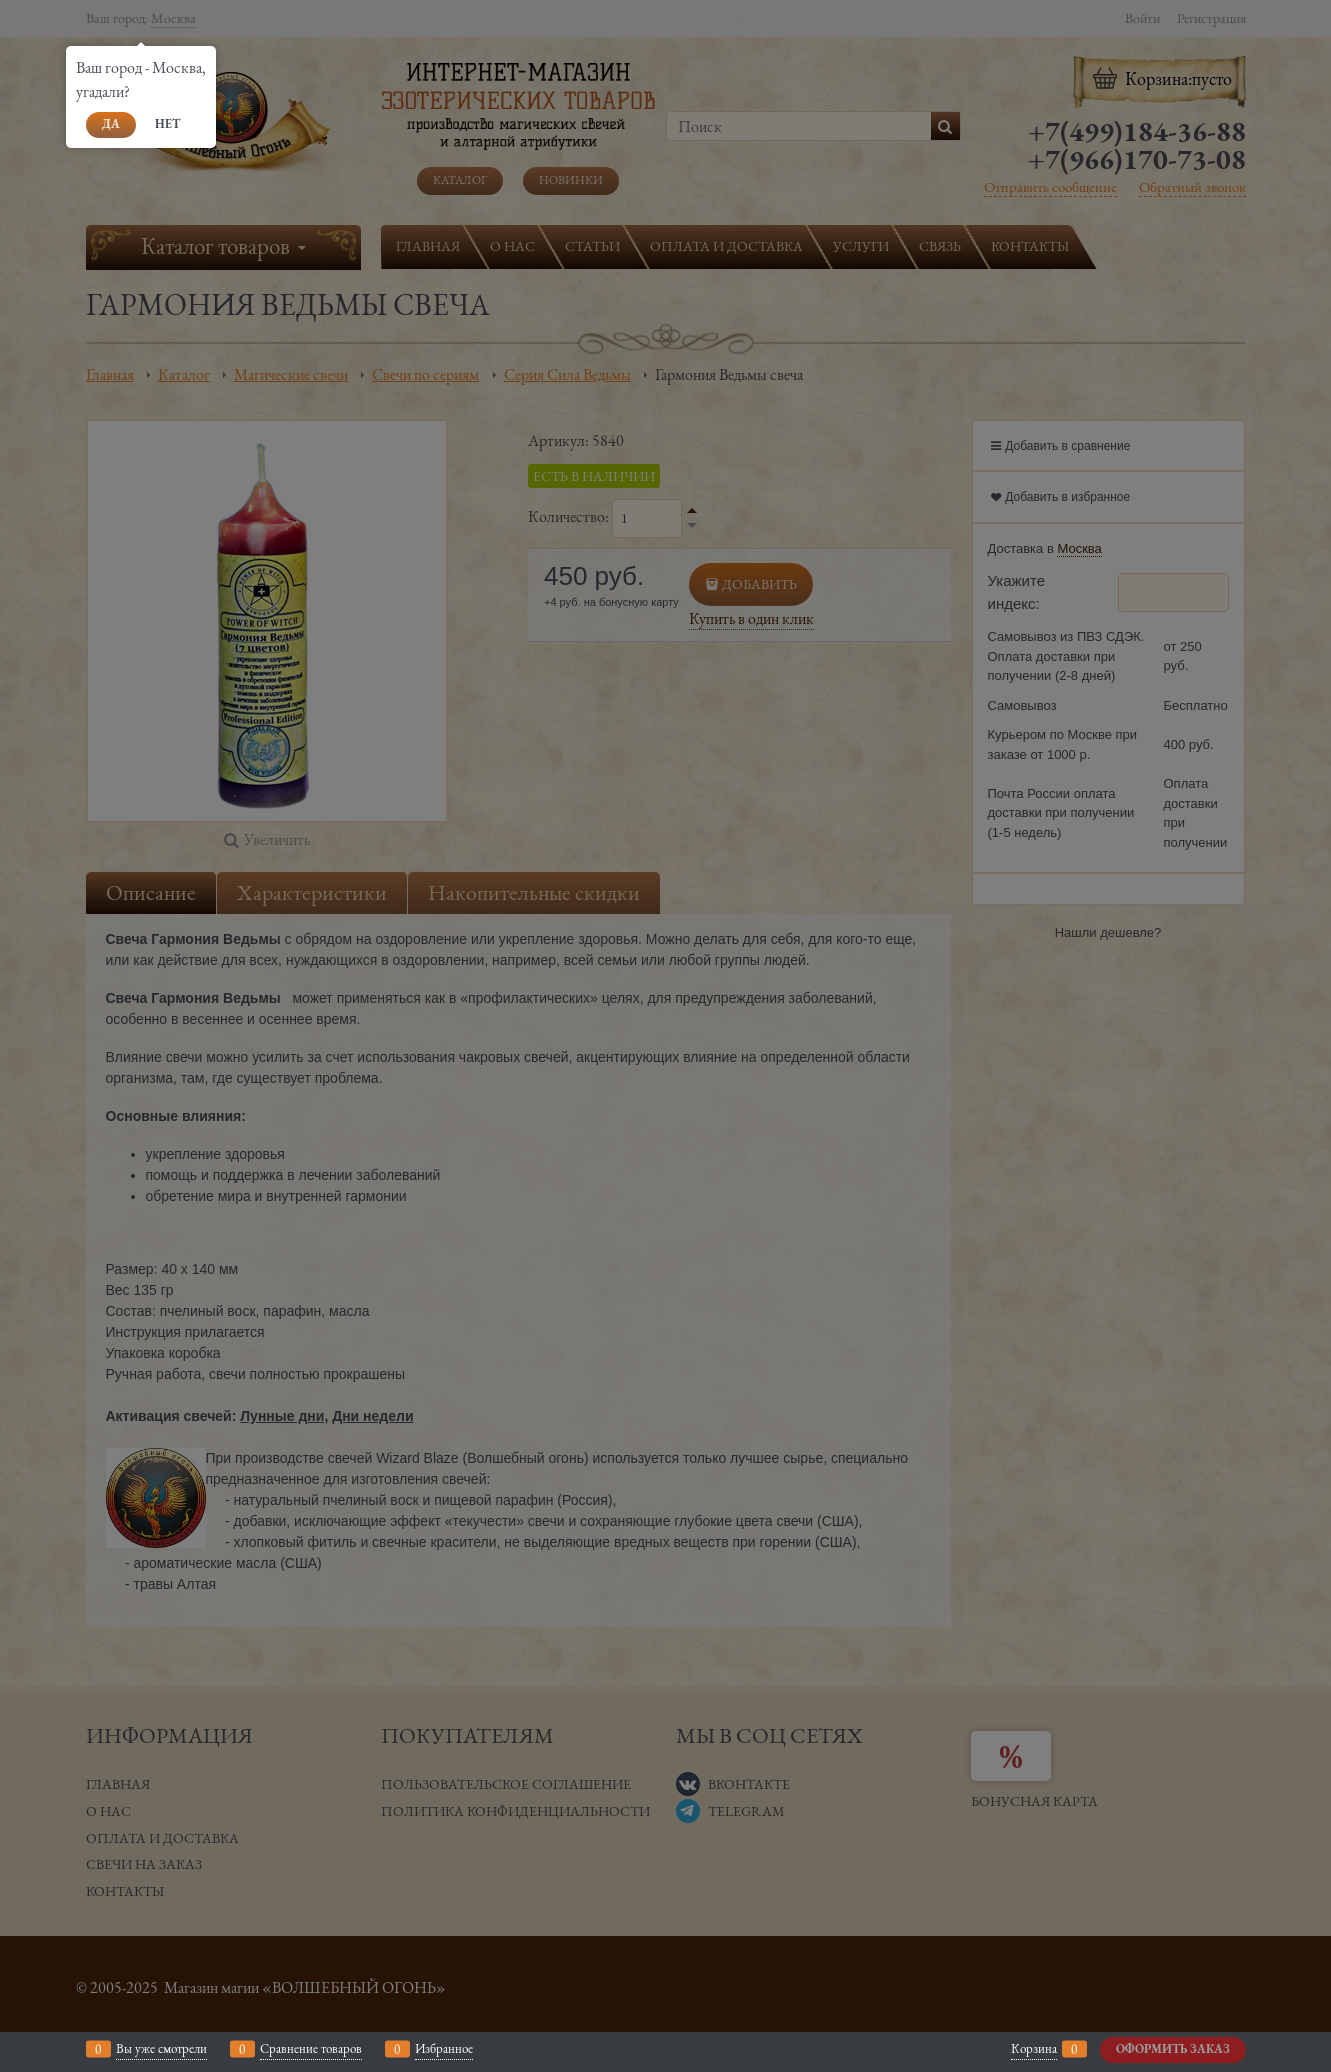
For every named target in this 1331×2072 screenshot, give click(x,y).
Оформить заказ (1173, 2049)
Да (111, 124)
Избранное (444, 2048)
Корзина (1034, 2048)
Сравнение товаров (311, 2048)
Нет (167, 124)
